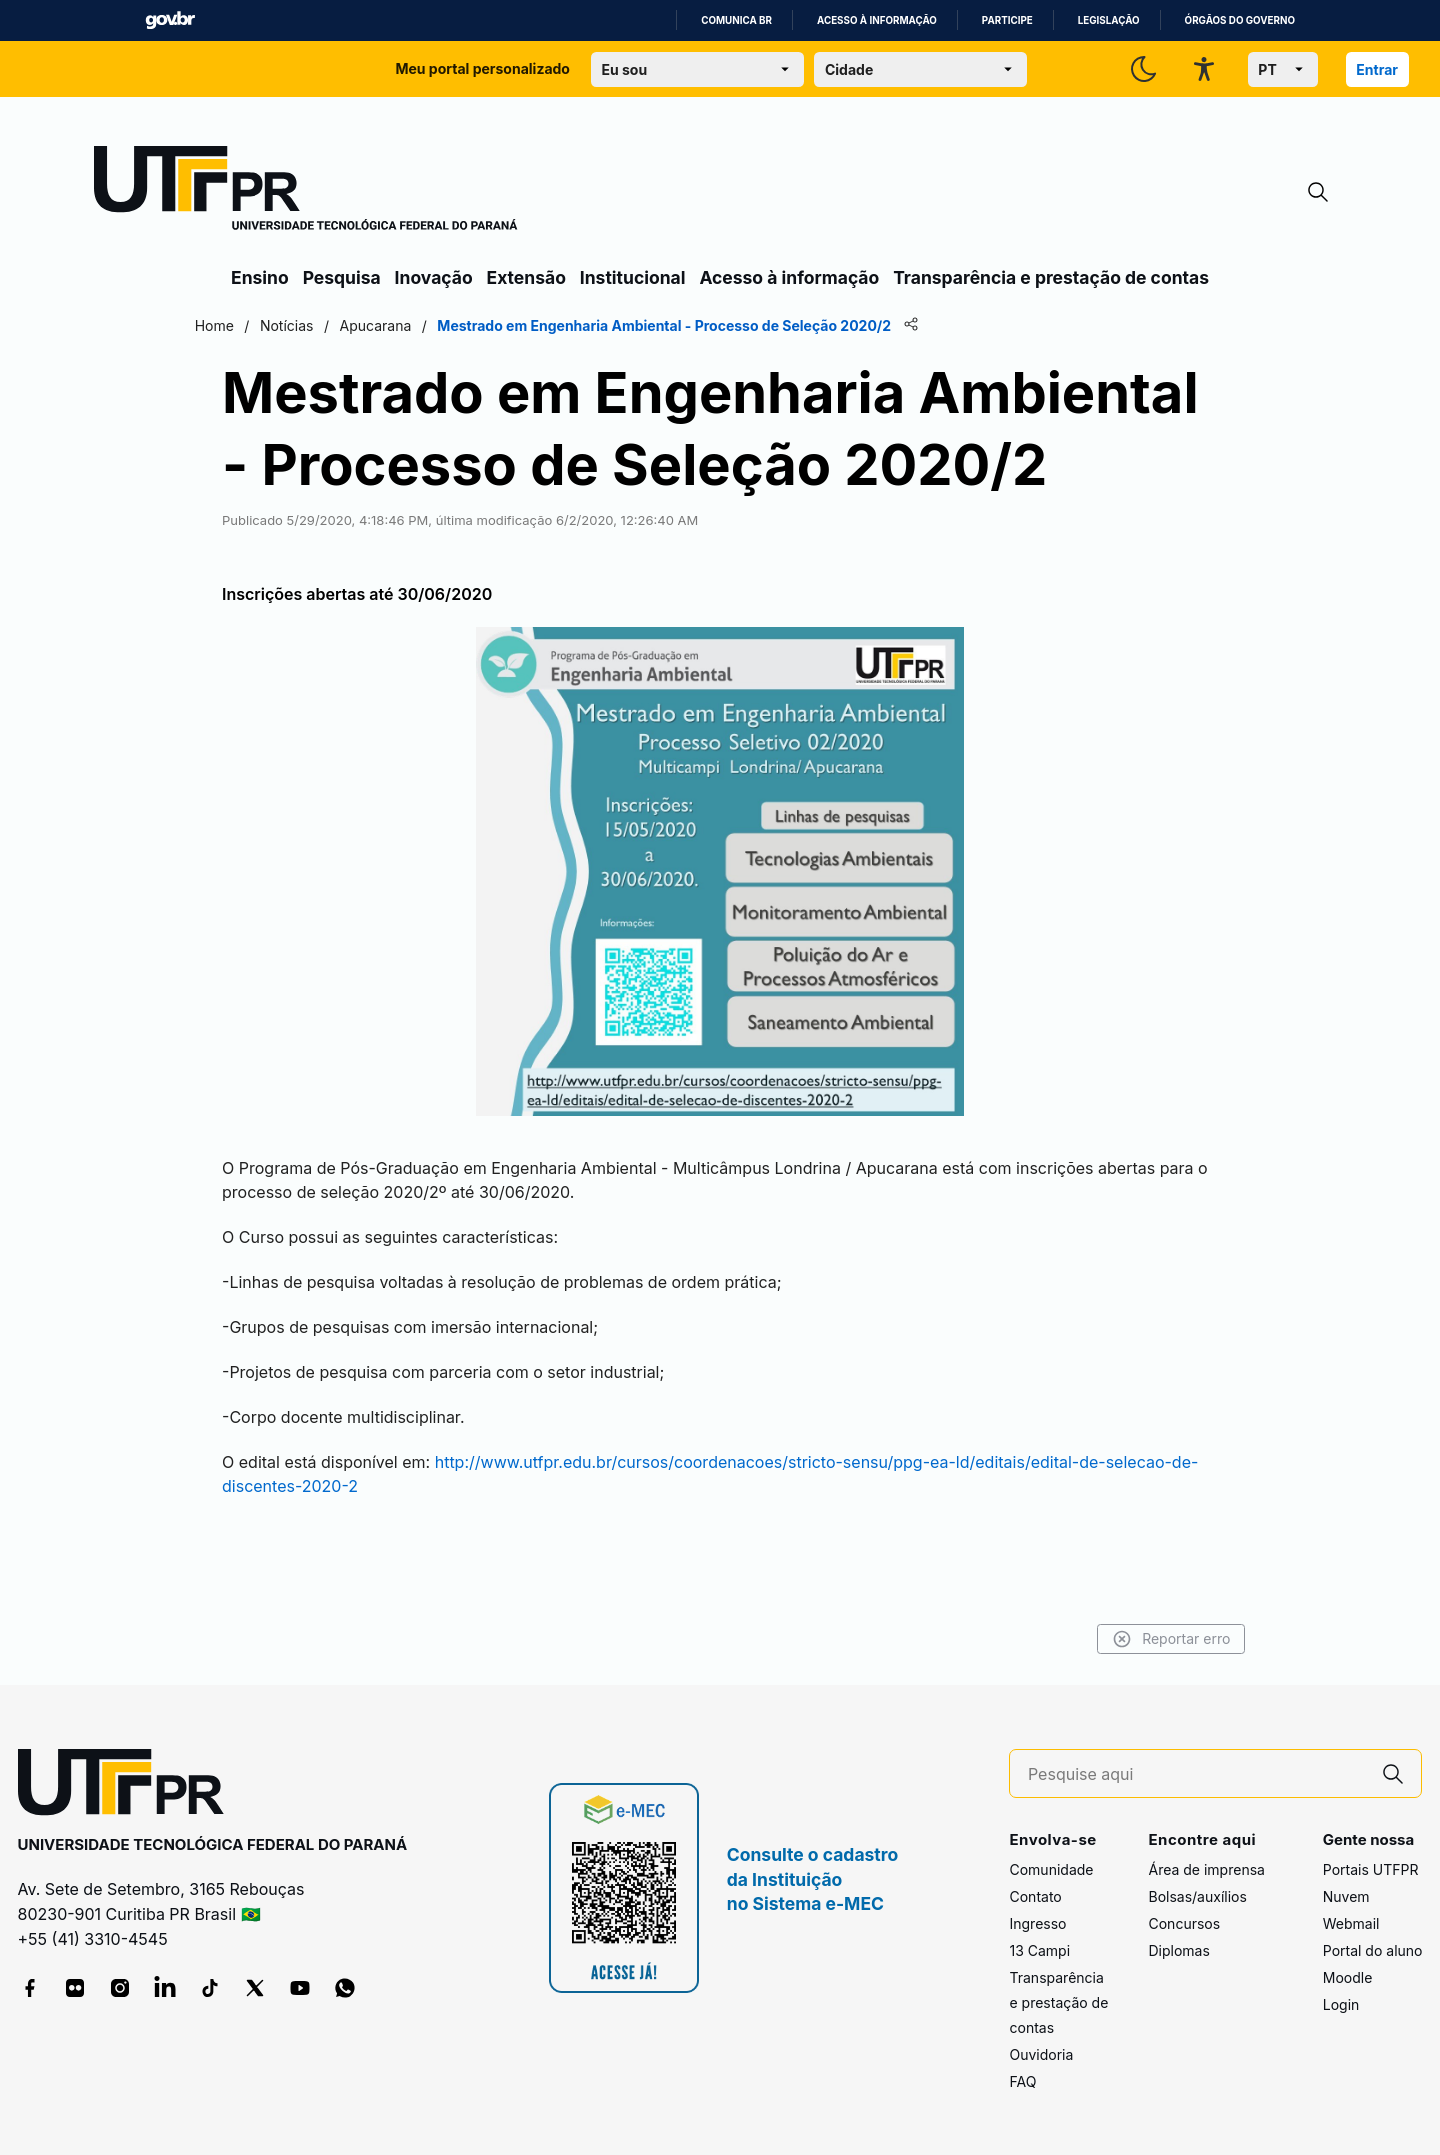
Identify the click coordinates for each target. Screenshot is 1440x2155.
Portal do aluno (1373, 1951)
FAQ (1022, 2082)
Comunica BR (736, 20)
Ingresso (1037, 1924)
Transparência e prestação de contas (1051, 277)
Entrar (1377, 69)
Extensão (526, 277)
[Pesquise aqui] (1197, 1774)
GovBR (170, 20)
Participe (1007, 20)
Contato (1035, 1897)
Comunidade (1051, 1870)
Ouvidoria (1041, 2055)
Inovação (434, 277)
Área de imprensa (1206, 1870)
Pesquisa (342, 277)
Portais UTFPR (1371, 1870)
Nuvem (1346, 1897)
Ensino (260, 277)
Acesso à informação (877, 20)
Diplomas (1178, 1951)
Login (1341, 2005)
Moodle (1348, 1978)
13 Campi (1039, 1951)
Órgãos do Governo (1240, 20)
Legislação (1109, 20)
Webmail (1351, 1924)
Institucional (633, 277)
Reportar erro (1132, 1639)
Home (252, 325)
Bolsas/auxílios (1197, 1897)
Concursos (1184, 1924)
